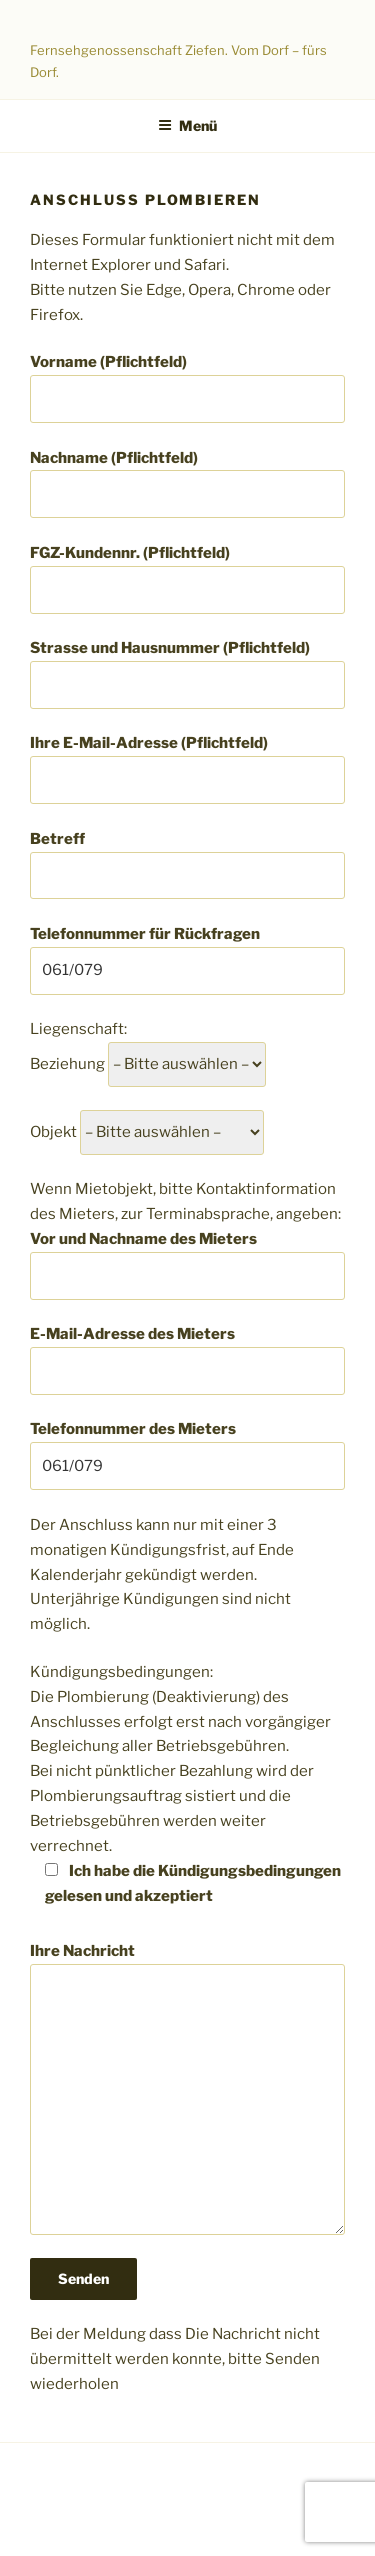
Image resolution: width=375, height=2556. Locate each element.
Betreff (187, 865)
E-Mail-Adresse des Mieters (187, 1360)
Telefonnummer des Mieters (187, 1455)
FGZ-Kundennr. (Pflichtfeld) (187, 579)
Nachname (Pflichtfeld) (187, 484)
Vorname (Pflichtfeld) (187, 388)
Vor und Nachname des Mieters (187, 1265)
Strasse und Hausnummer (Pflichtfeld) (187, 674)
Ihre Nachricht (187, 2089)
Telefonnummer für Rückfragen (187, 960)
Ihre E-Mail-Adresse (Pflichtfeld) (187, 769)
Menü (187, 125)
